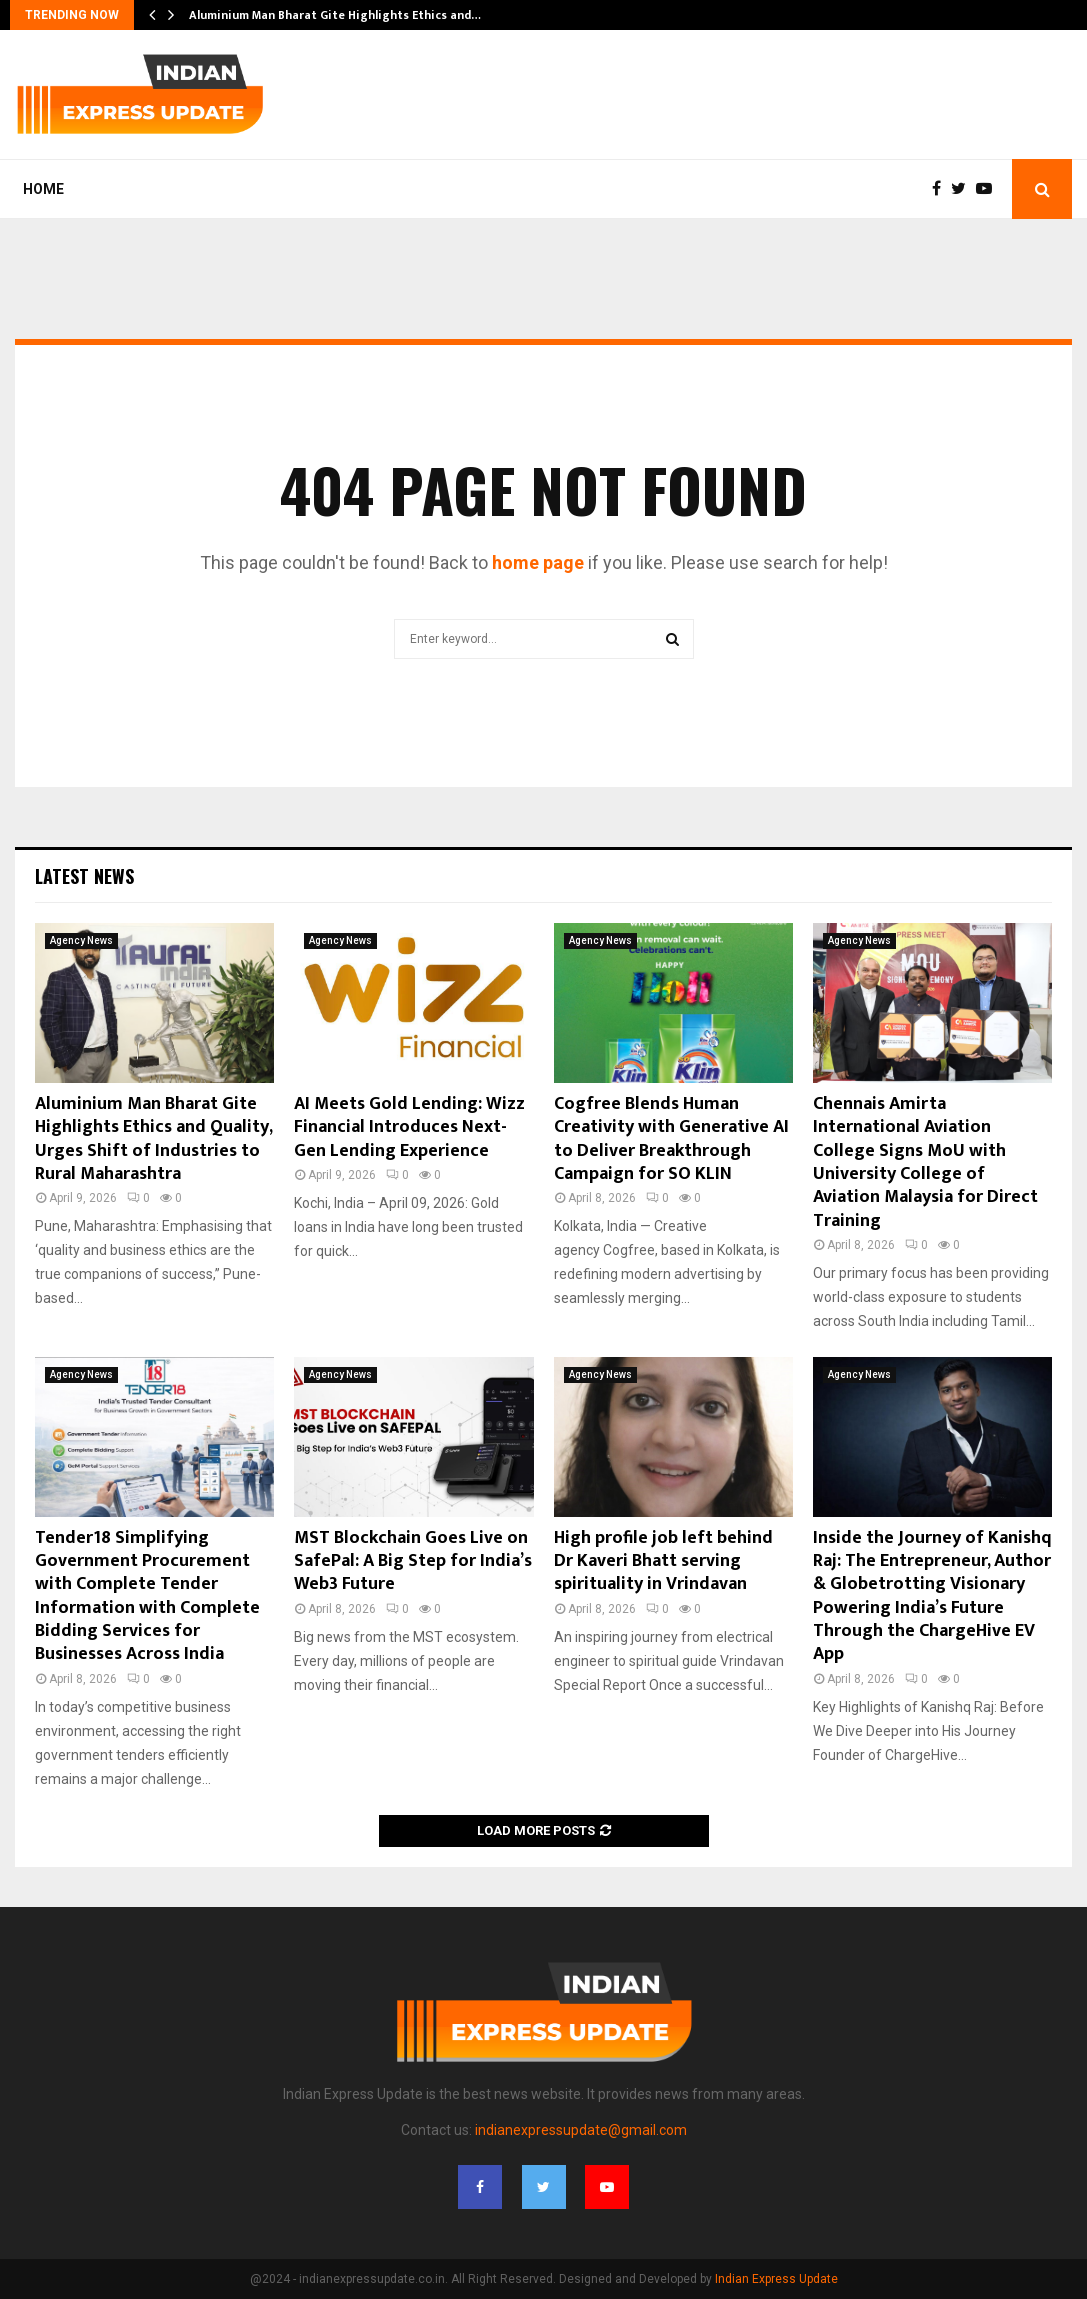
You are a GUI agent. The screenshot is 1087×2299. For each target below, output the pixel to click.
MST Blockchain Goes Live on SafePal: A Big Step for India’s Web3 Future (413, 1561)
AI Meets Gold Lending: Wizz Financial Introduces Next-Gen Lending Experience (409, 1127)
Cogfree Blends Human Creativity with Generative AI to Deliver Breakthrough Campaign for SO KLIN (671, 1139)
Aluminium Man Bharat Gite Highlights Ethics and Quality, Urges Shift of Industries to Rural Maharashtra (153, 1139)
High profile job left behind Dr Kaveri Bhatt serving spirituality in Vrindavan (663, 1561)
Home (43, 189)
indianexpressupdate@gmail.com (581, 2130)
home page (538, 562)
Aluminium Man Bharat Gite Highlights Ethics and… (335, 15)
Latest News (84, 876)
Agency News (81, 940)
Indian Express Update (776, 2279)
